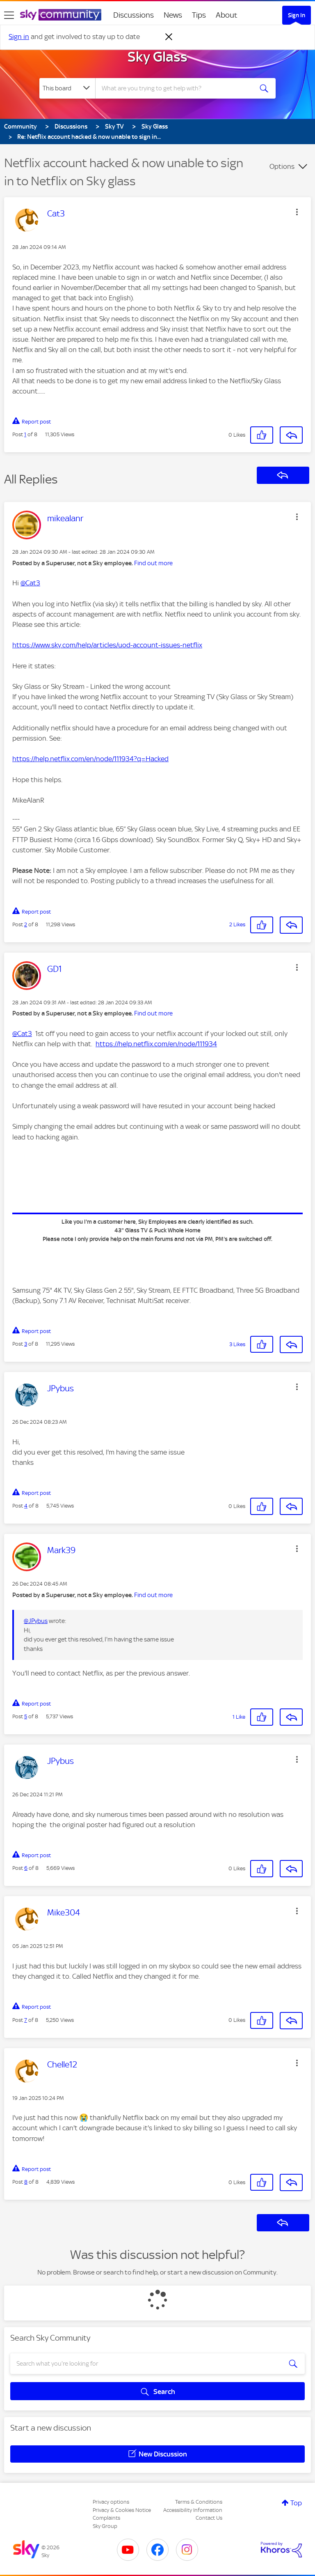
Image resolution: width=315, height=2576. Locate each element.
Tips (199, 15)
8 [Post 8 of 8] (25, 2182)
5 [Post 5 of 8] (25, 1716)
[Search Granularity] (67, 88)
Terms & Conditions (198, 2502)
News (173, 15)
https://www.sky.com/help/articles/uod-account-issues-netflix (107, 645)
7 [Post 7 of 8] (25, 2020)
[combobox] (177, 88)
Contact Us (209, 2518)
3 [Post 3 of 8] (25, 1344)
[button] (297, 212)
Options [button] (281, 166)
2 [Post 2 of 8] (25, 924)
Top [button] (296, 2503)
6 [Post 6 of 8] (25, 1868)
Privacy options (111, 2502)
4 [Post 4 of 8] (25, 1506)
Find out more (153, 563)
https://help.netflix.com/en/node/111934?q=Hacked (90, 759)
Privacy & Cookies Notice (122, 2510)
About (226, 15)
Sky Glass (157, 56)
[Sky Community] (60, 15)
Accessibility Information (192, 2510)
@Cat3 (30, 583)
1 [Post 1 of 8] (25, 434)
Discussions (133, 15)
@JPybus (36, 1621)
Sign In (296, 15)
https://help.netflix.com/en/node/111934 (156, 1044)
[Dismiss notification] (169, 37)
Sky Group (105, 2526)
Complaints (106, 2518)
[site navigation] (9, 15)
